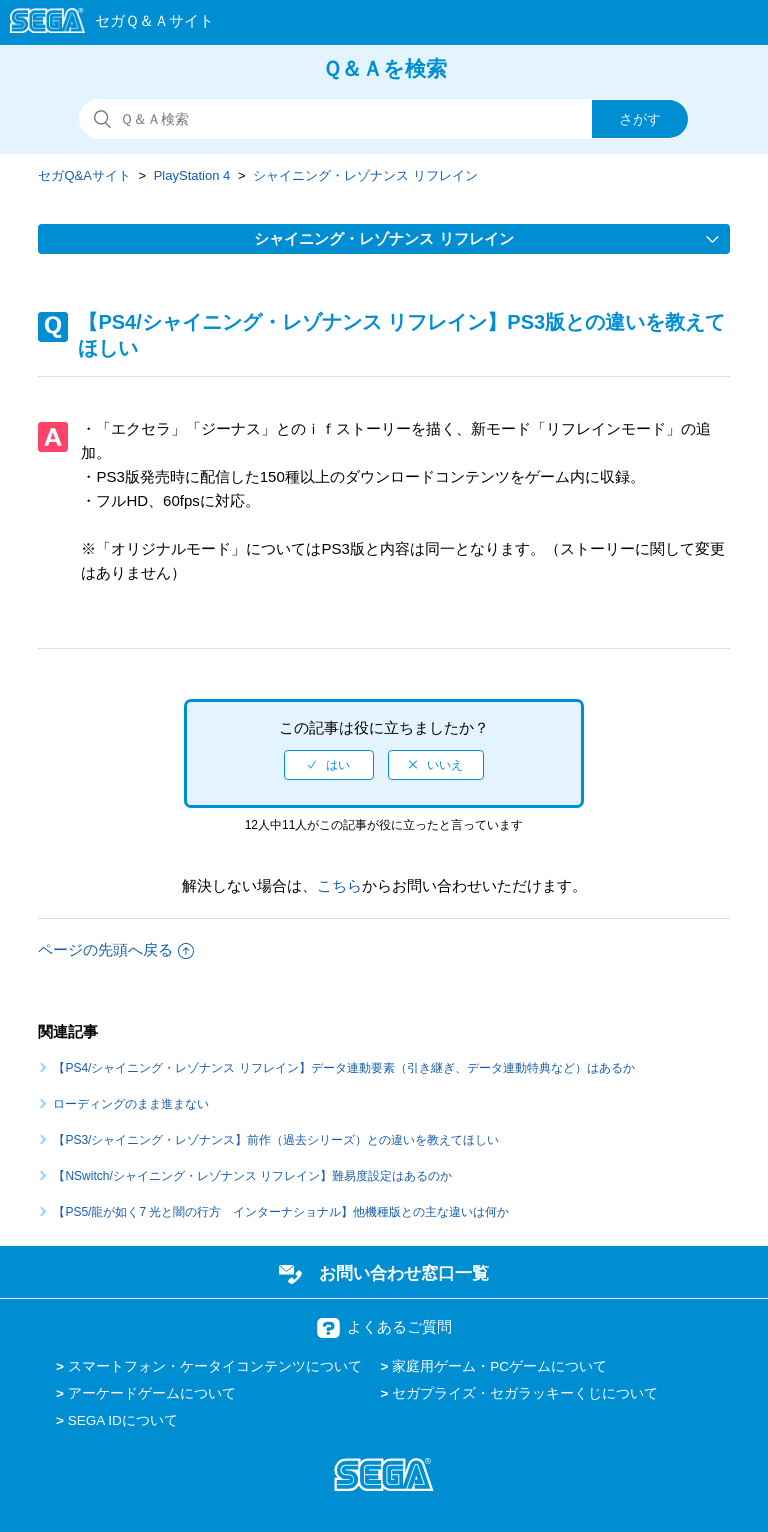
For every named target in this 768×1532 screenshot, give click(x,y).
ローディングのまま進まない (131, 1104)
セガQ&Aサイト (84, 175)
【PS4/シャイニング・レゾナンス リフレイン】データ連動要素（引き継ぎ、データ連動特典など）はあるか (343, 1068)
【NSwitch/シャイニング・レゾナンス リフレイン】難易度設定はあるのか (252, 1176)
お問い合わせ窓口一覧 (404, 1273)
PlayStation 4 (192, 175)
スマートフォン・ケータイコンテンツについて (215, 1366)
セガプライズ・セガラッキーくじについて (525, 1393)
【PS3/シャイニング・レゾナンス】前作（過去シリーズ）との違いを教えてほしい (276, 1140)
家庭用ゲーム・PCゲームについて (499, 1366)
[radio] (329, 765)
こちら (339, 885)
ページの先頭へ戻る (116, 949)
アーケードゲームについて (152, 1393)
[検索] (384, 119)
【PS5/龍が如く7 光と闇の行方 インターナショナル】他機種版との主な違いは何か (281, 1212)
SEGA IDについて (123, 1420)
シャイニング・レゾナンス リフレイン (365, 175)
